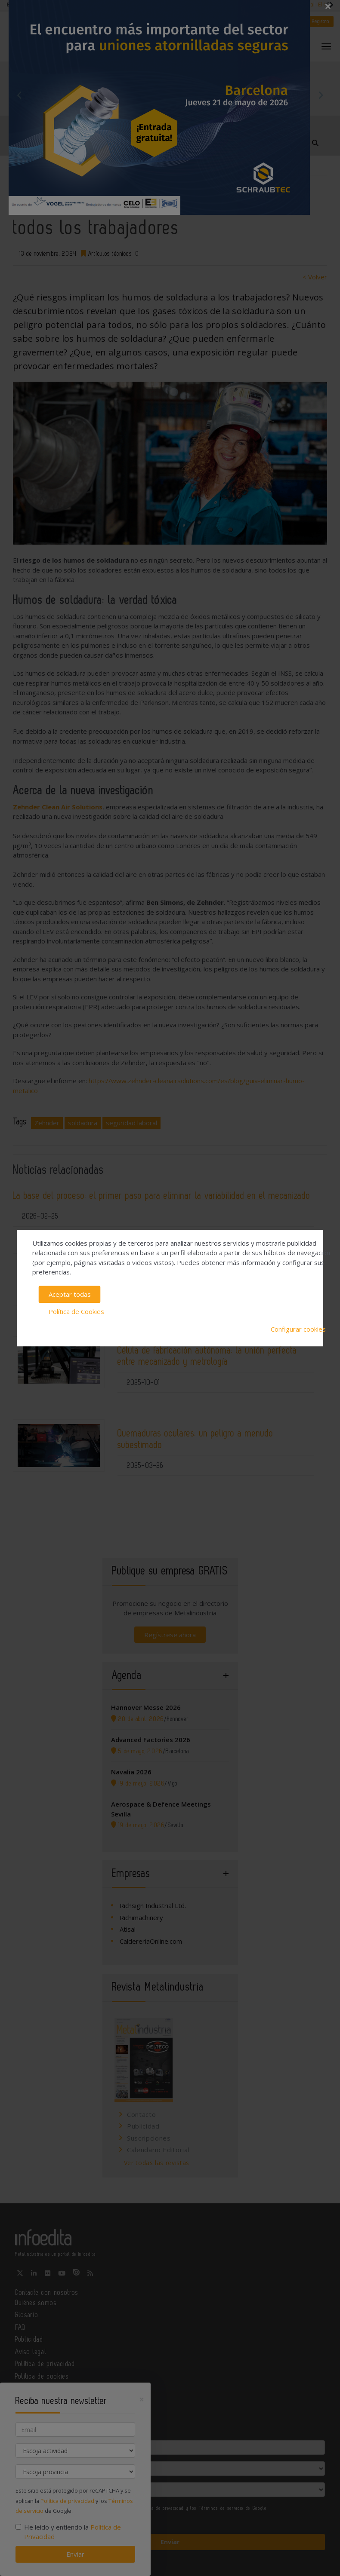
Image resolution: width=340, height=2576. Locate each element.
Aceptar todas (70, 1294)
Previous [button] (19, 95)
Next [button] (320, 95)
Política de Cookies (76, 1311)
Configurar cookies (298, 1329)
